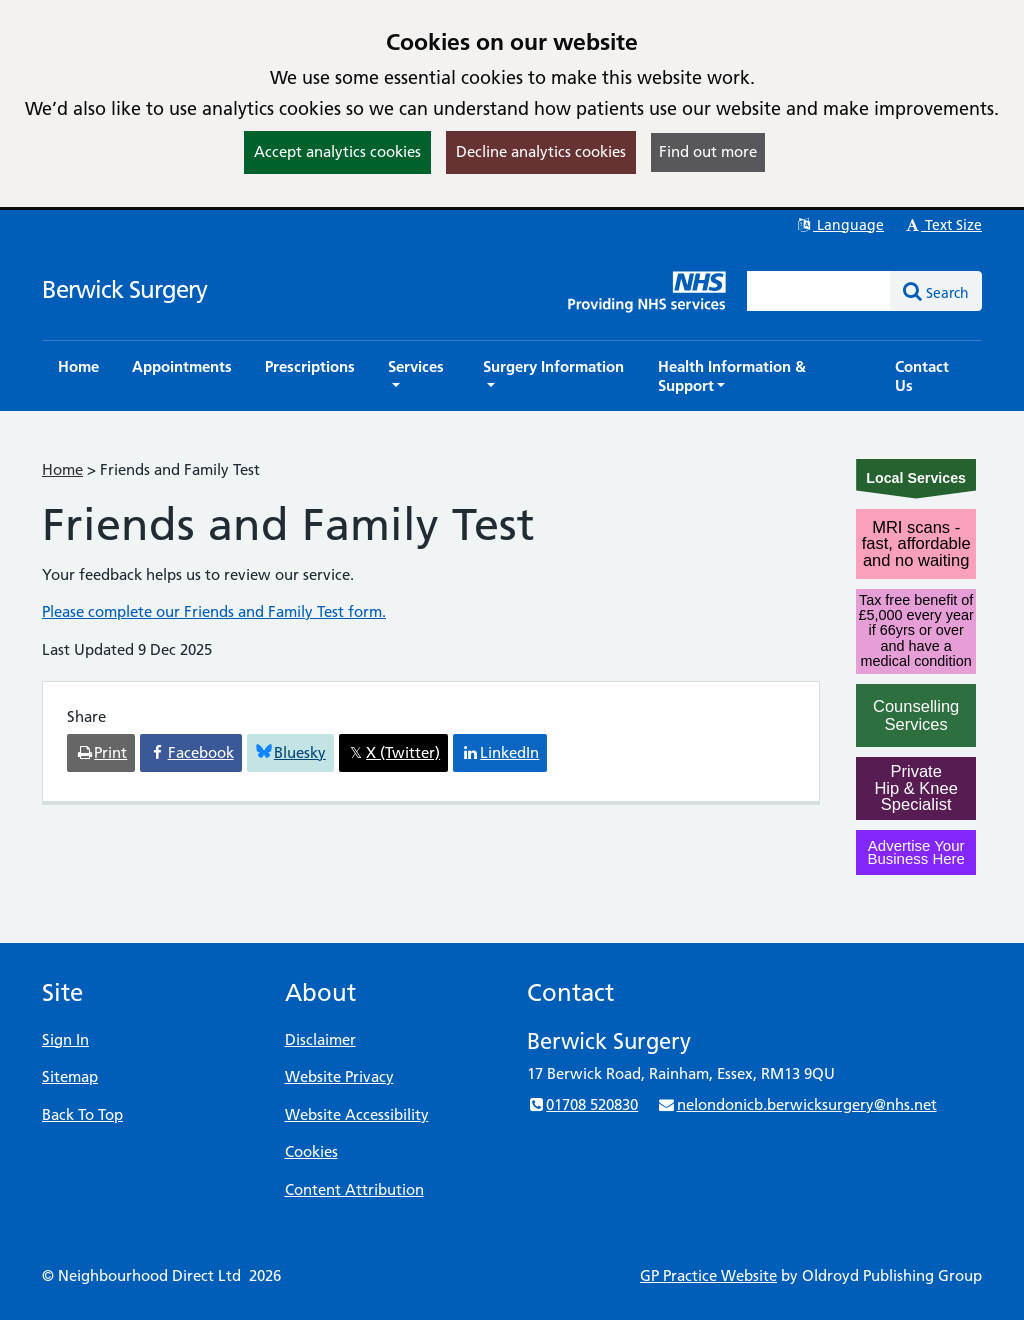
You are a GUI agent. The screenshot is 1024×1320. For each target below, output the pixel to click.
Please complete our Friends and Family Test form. (214, 611)
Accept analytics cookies (337, 151)
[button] (419, 376)
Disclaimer (320, 1039)
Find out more (708, 151)
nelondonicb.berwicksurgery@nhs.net (796, 1104)
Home (62, 469)
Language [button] (839, 225)
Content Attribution (354, 1189)
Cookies (311, 1151)
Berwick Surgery (124, 289)
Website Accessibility (357, 1114)
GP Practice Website (708, 1275)
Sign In (65, 1039)
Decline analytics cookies (541, 151)
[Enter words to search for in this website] (819, 291)
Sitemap (70, 1076)
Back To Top (82, 1114)
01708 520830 (582, 1104)
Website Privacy (339, 1076)
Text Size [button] (942, 225)
